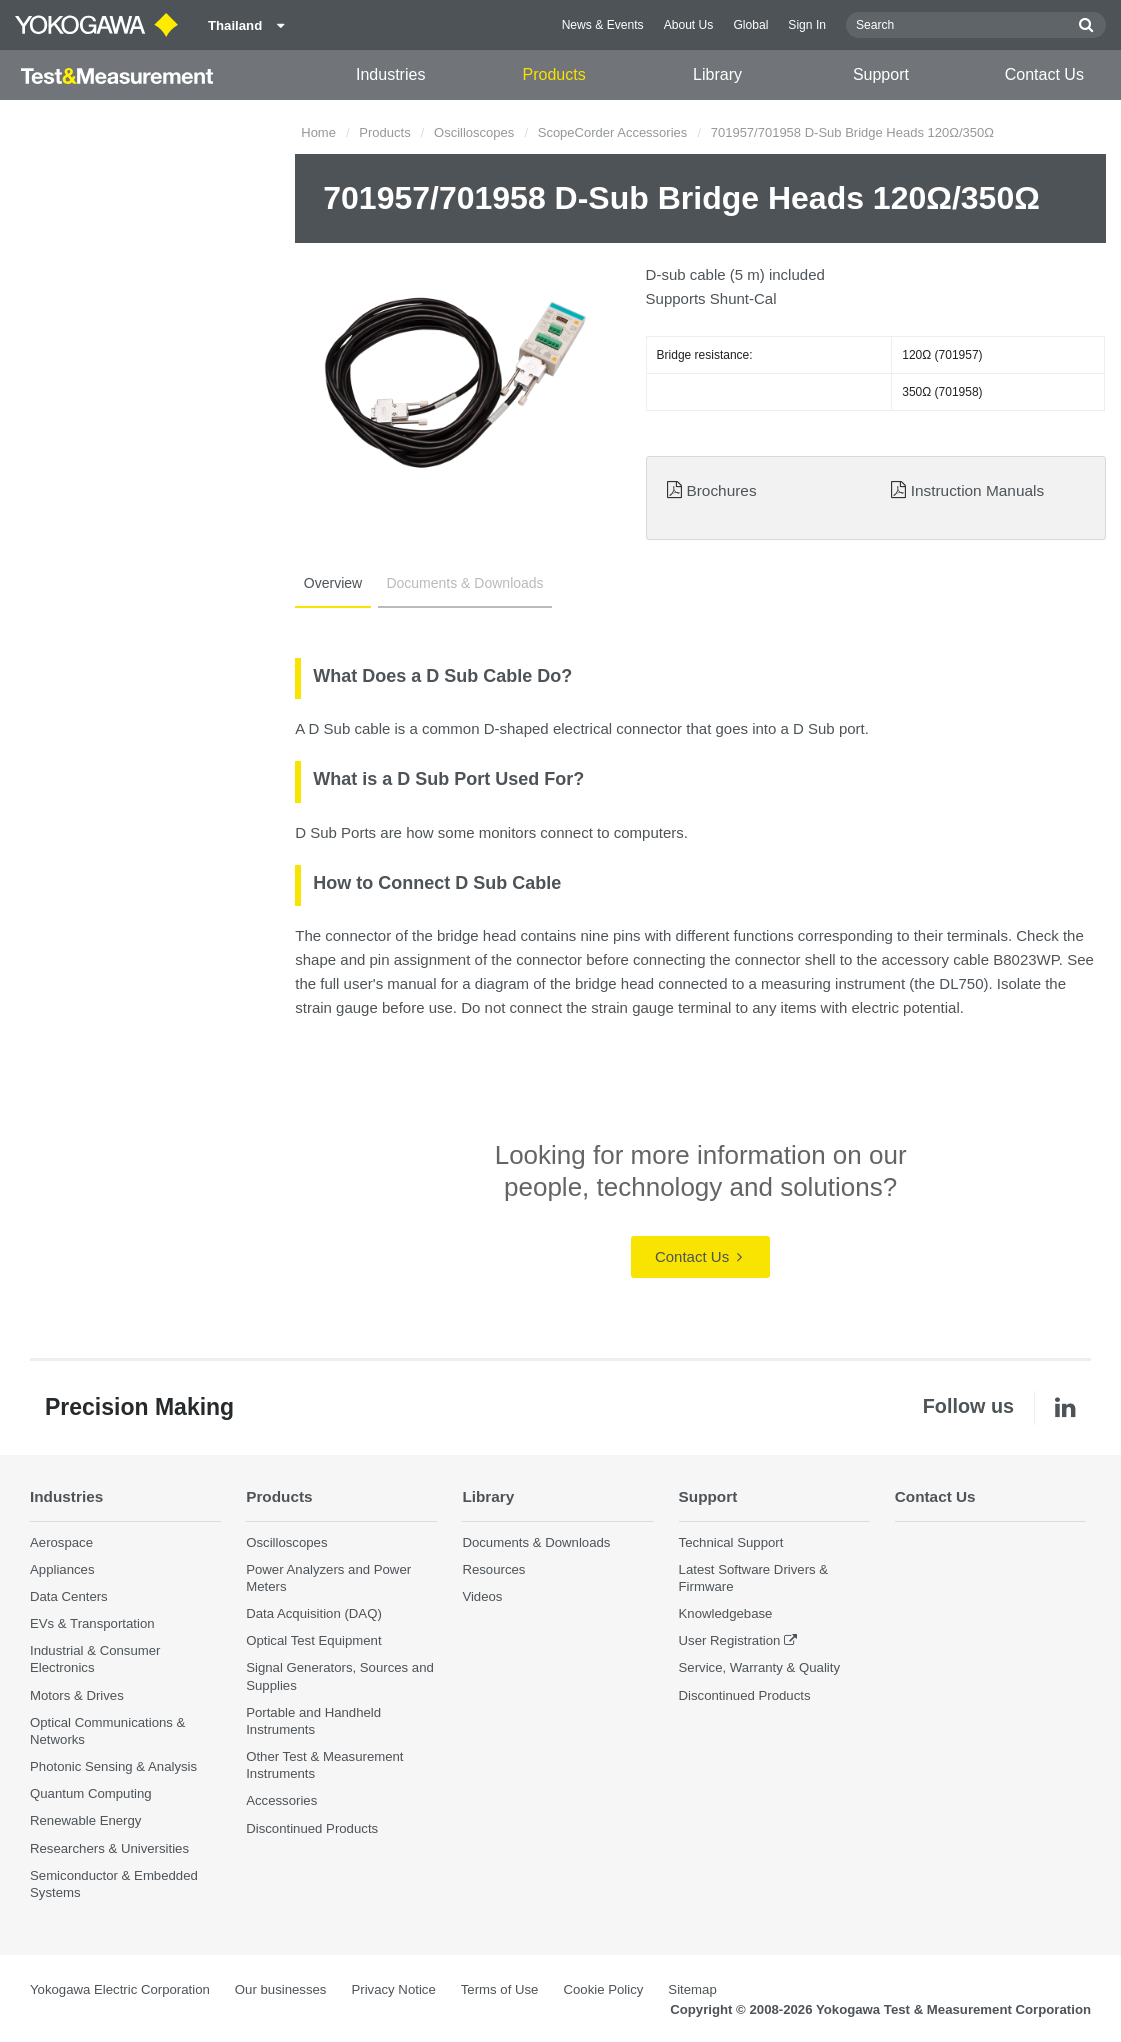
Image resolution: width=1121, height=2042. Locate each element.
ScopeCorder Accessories (613, 132)
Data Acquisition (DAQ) (314, 1613)
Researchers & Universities (109, 1848)
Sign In (807, 25)
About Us (689, 25)
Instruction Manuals (977, 490)
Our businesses (281, 1989)
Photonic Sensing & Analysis (113, 1766)
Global (750, 25)
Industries (390, 74)
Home (318, 132)
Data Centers (69, 1596)
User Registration (730, 1640)
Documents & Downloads (463, 583)
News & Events (603, 25)
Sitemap (692, 1989)
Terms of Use (500, 1989)
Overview (332, 583)
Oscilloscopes (474, 132)
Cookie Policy (603, 1989)
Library (717, 74)
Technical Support (731, 1542)
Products (554, 74)
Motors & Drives (77, 1695)
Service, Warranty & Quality (759, 1668)
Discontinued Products (312, 1828)
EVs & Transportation (92, 1623)
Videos (482, 1596)
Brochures (721, 490)
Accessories (281, 1800)
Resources (493, 1569)
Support (881, 74)
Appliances (62, 1569)
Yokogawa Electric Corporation (120, 1989)
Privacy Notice (393, 1989)
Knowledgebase (726, 1613)
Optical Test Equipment (313, 1640)
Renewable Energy (85, 1820)
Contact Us (1044, 74)
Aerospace (61, 1542)
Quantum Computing (91, 1793)
